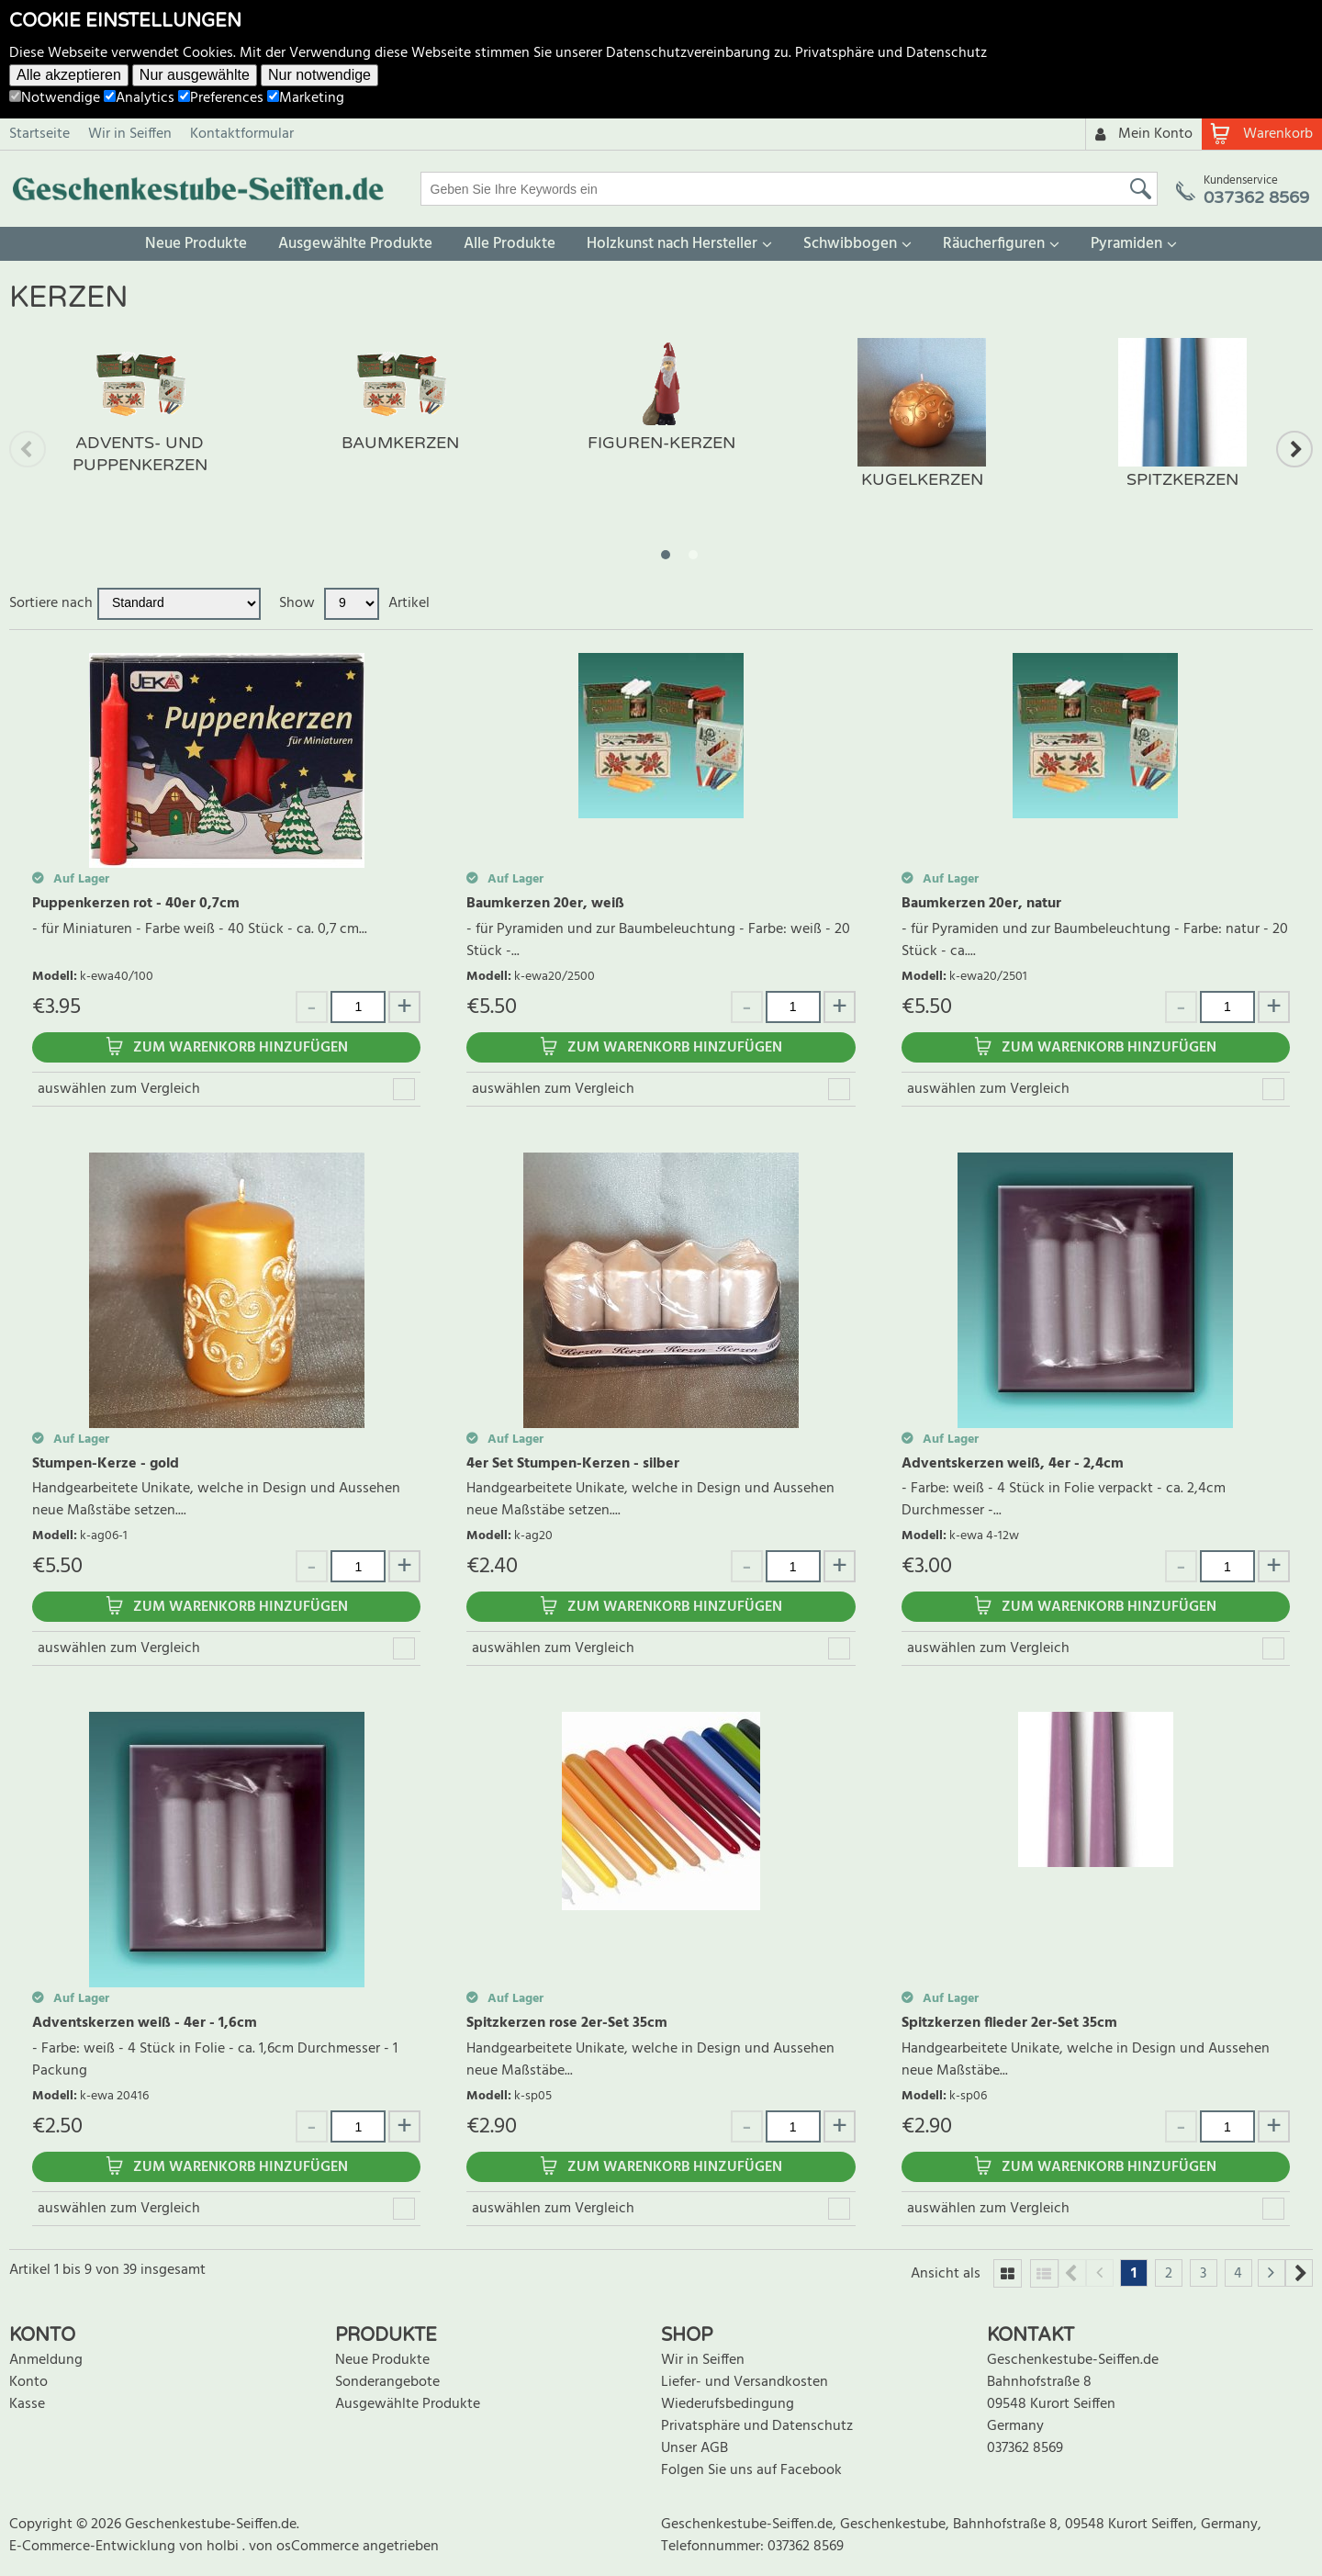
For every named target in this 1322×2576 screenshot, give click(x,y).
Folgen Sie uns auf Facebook (751, 2470)
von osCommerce (306, 2547)
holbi (224, 2547)
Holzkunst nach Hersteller (672, 243)
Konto (28, 2382)
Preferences (220, 98)
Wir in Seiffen (130, 134)
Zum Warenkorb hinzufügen (240, 1048)
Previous (27, 449)
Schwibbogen (850, 243)
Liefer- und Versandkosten (744, 2382)
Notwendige (54, 98)
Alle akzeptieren (69, 75)
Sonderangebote (387, 2382)
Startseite (39, 134)
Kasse (27, 2404)
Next (1294, 449)
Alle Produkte (509, 243)
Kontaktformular (242, 134)
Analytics (139, 98)
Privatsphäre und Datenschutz (891, 53)
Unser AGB (694, 2448)
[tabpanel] (139, 424)
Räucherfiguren (994, 243)
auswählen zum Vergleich (119, 1089)
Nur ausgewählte (195, 75)
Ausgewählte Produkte (355, 243)
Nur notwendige (319, 75)
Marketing (305, 98)
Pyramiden (1126, 243)
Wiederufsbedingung (727, 2404)
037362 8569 (1025, 2448)
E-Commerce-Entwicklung (94, 2547)
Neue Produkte (196, 243)
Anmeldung (46, 2360)
